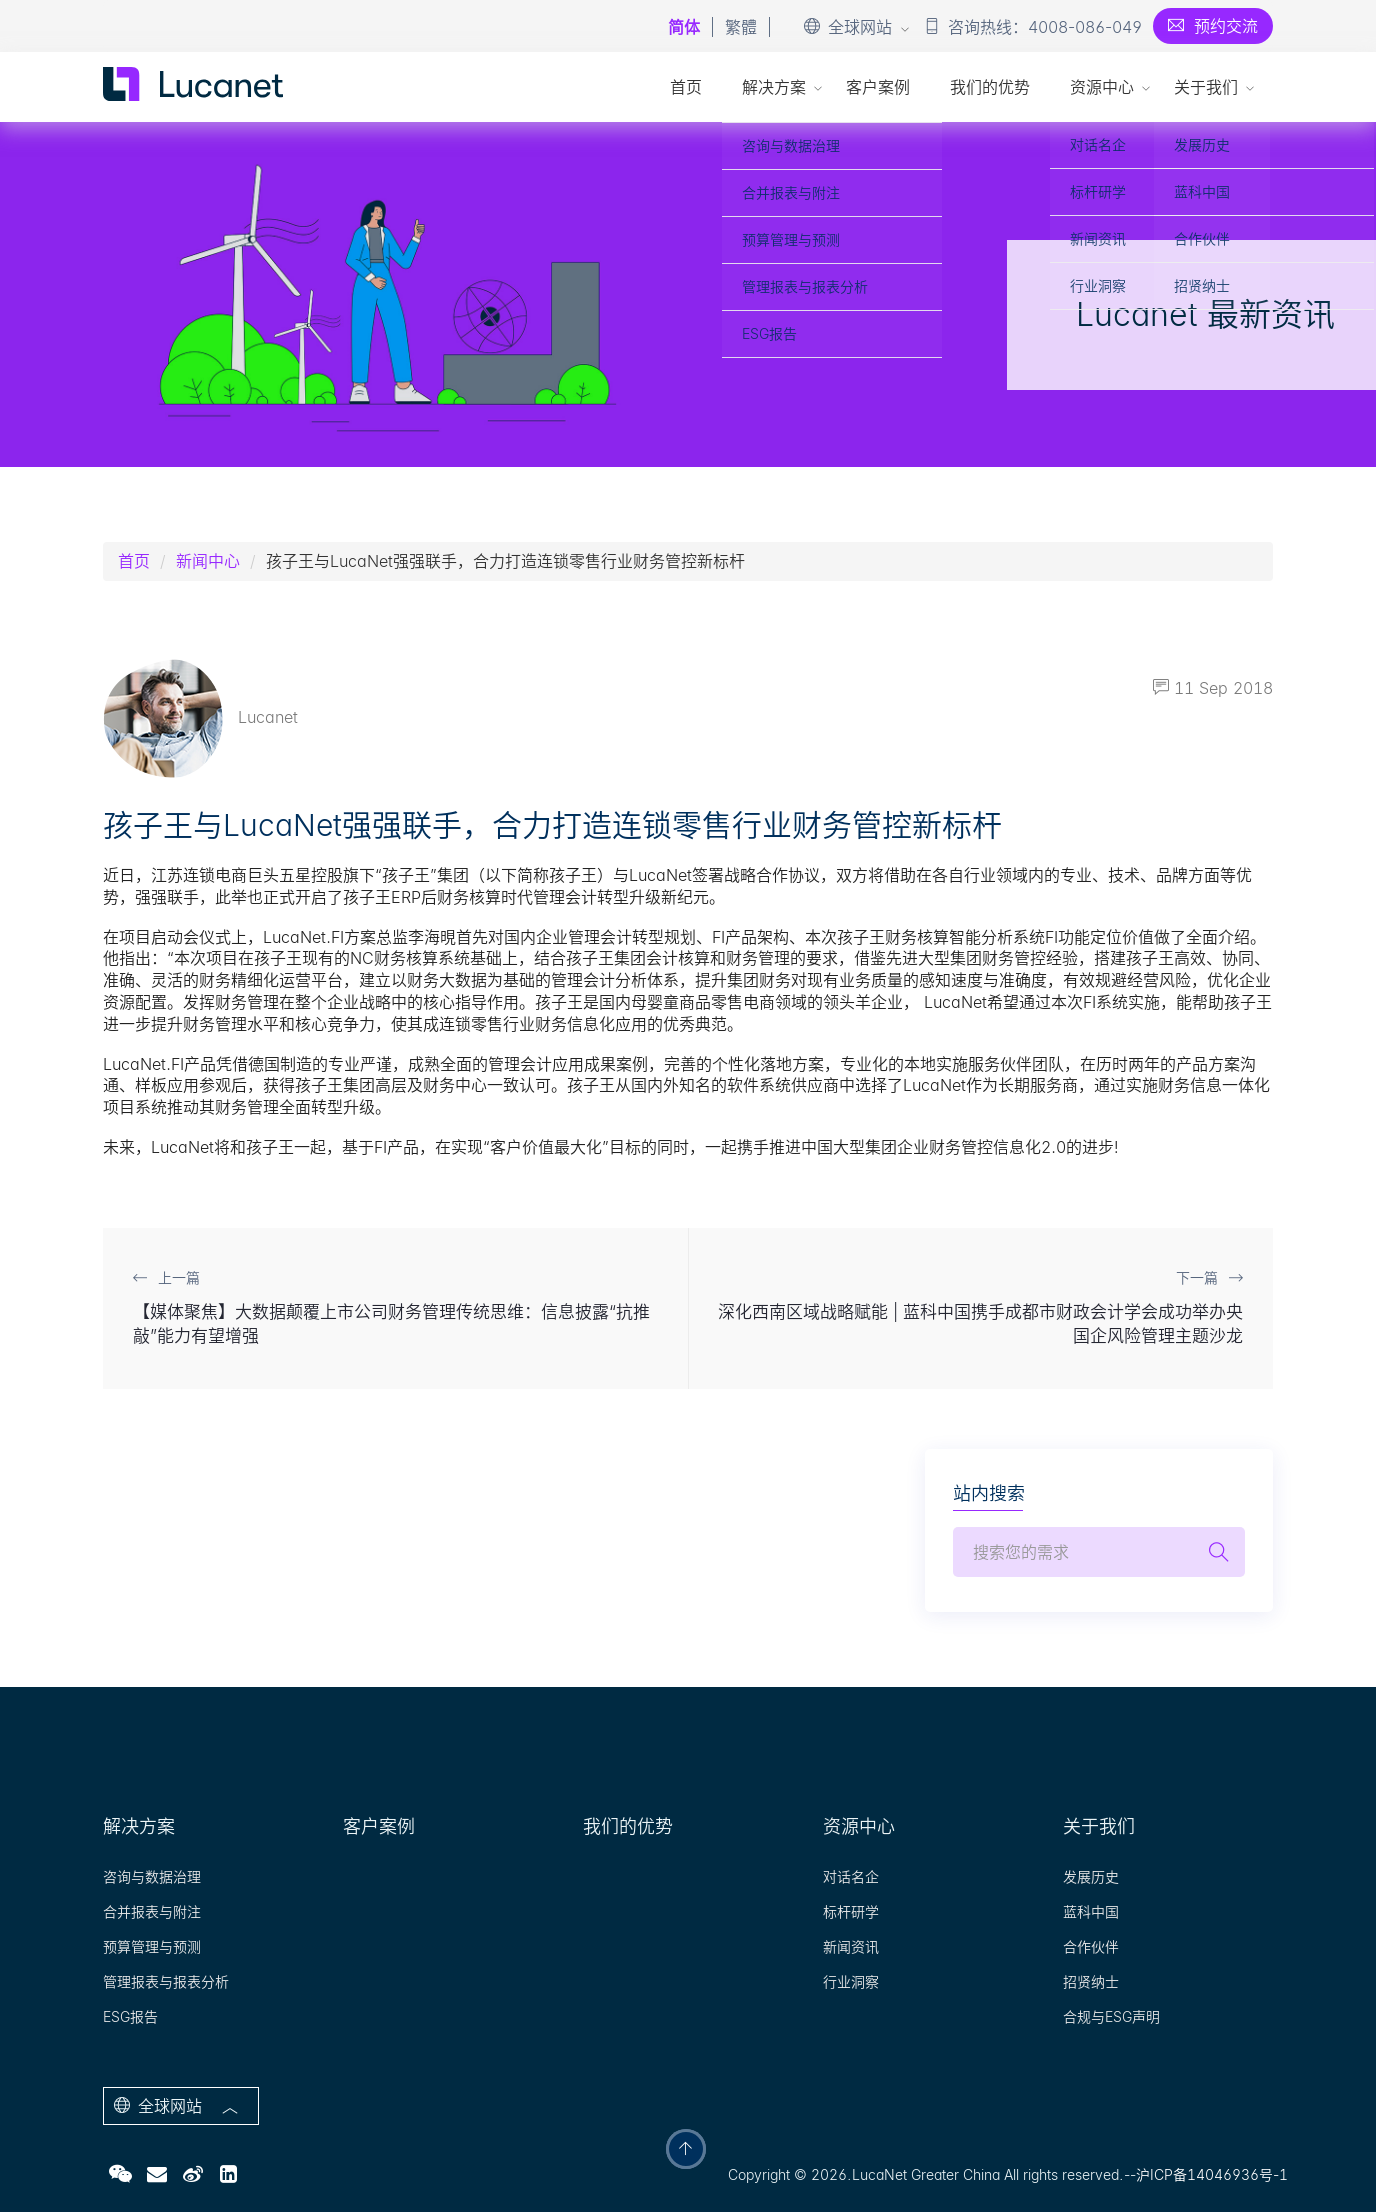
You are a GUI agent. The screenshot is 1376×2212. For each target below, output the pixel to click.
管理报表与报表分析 (166, 1981)
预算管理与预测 (152, 1946)
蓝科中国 (1091, 1911)
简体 (684, 27)
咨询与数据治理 (152, 1876)
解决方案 (774, 87)
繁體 (741, 27)
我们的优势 (990, 87)
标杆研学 (851, 1911)
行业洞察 (851, 1981)
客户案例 (878, 87)
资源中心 (1102, 87)
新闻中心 (208, 561)
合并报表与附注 (152, 1911)
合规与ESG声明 (1111, 2016)
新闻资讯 (851, 1946)
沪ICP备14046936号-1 (1212, 2174)
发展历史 (1091, 1876)
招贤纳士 (1091, 1981)
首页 (686, 87)
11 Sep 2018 (1213, 688)
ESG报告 (130, 2016)
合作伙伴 (1091, 1946)
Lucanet (200, 717)
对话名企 (851, 1876)
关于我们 (1206, 87)
